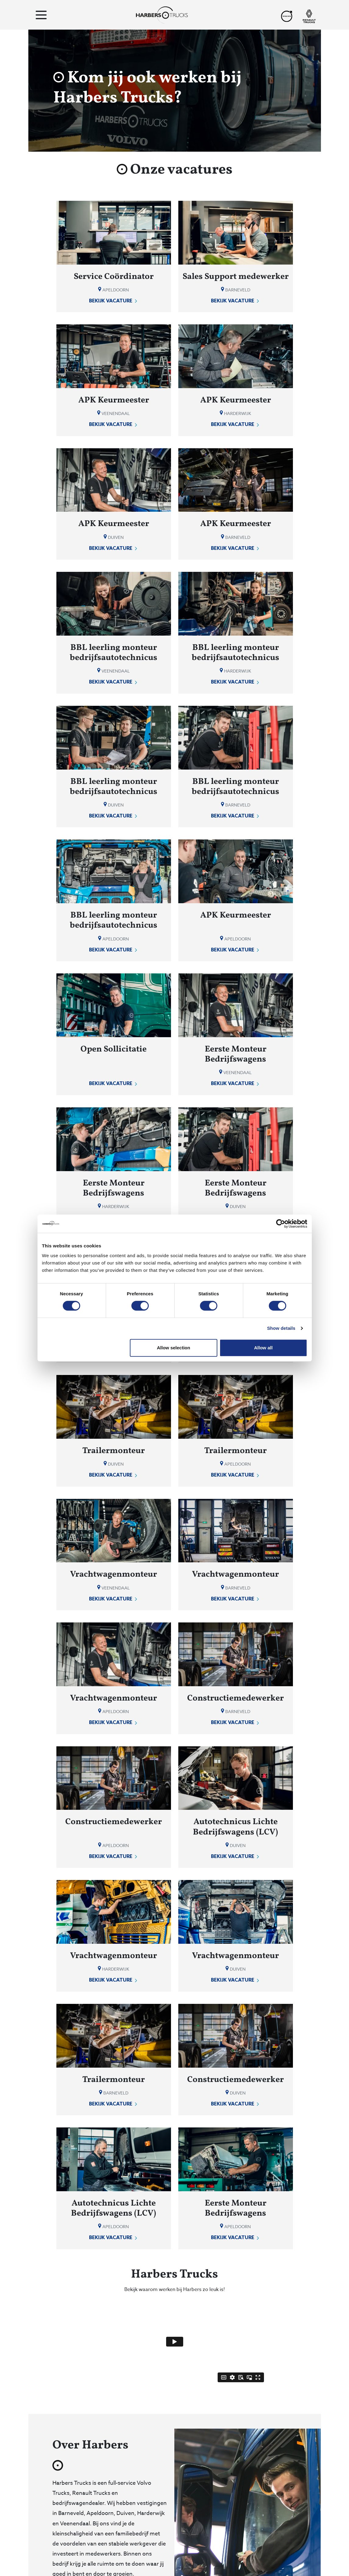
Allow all (263, 1347)
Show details (281, 1328)
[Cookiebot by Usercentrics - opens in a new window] (280, 1223)
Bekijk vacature (113, 301)
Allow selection (173, 1347)
